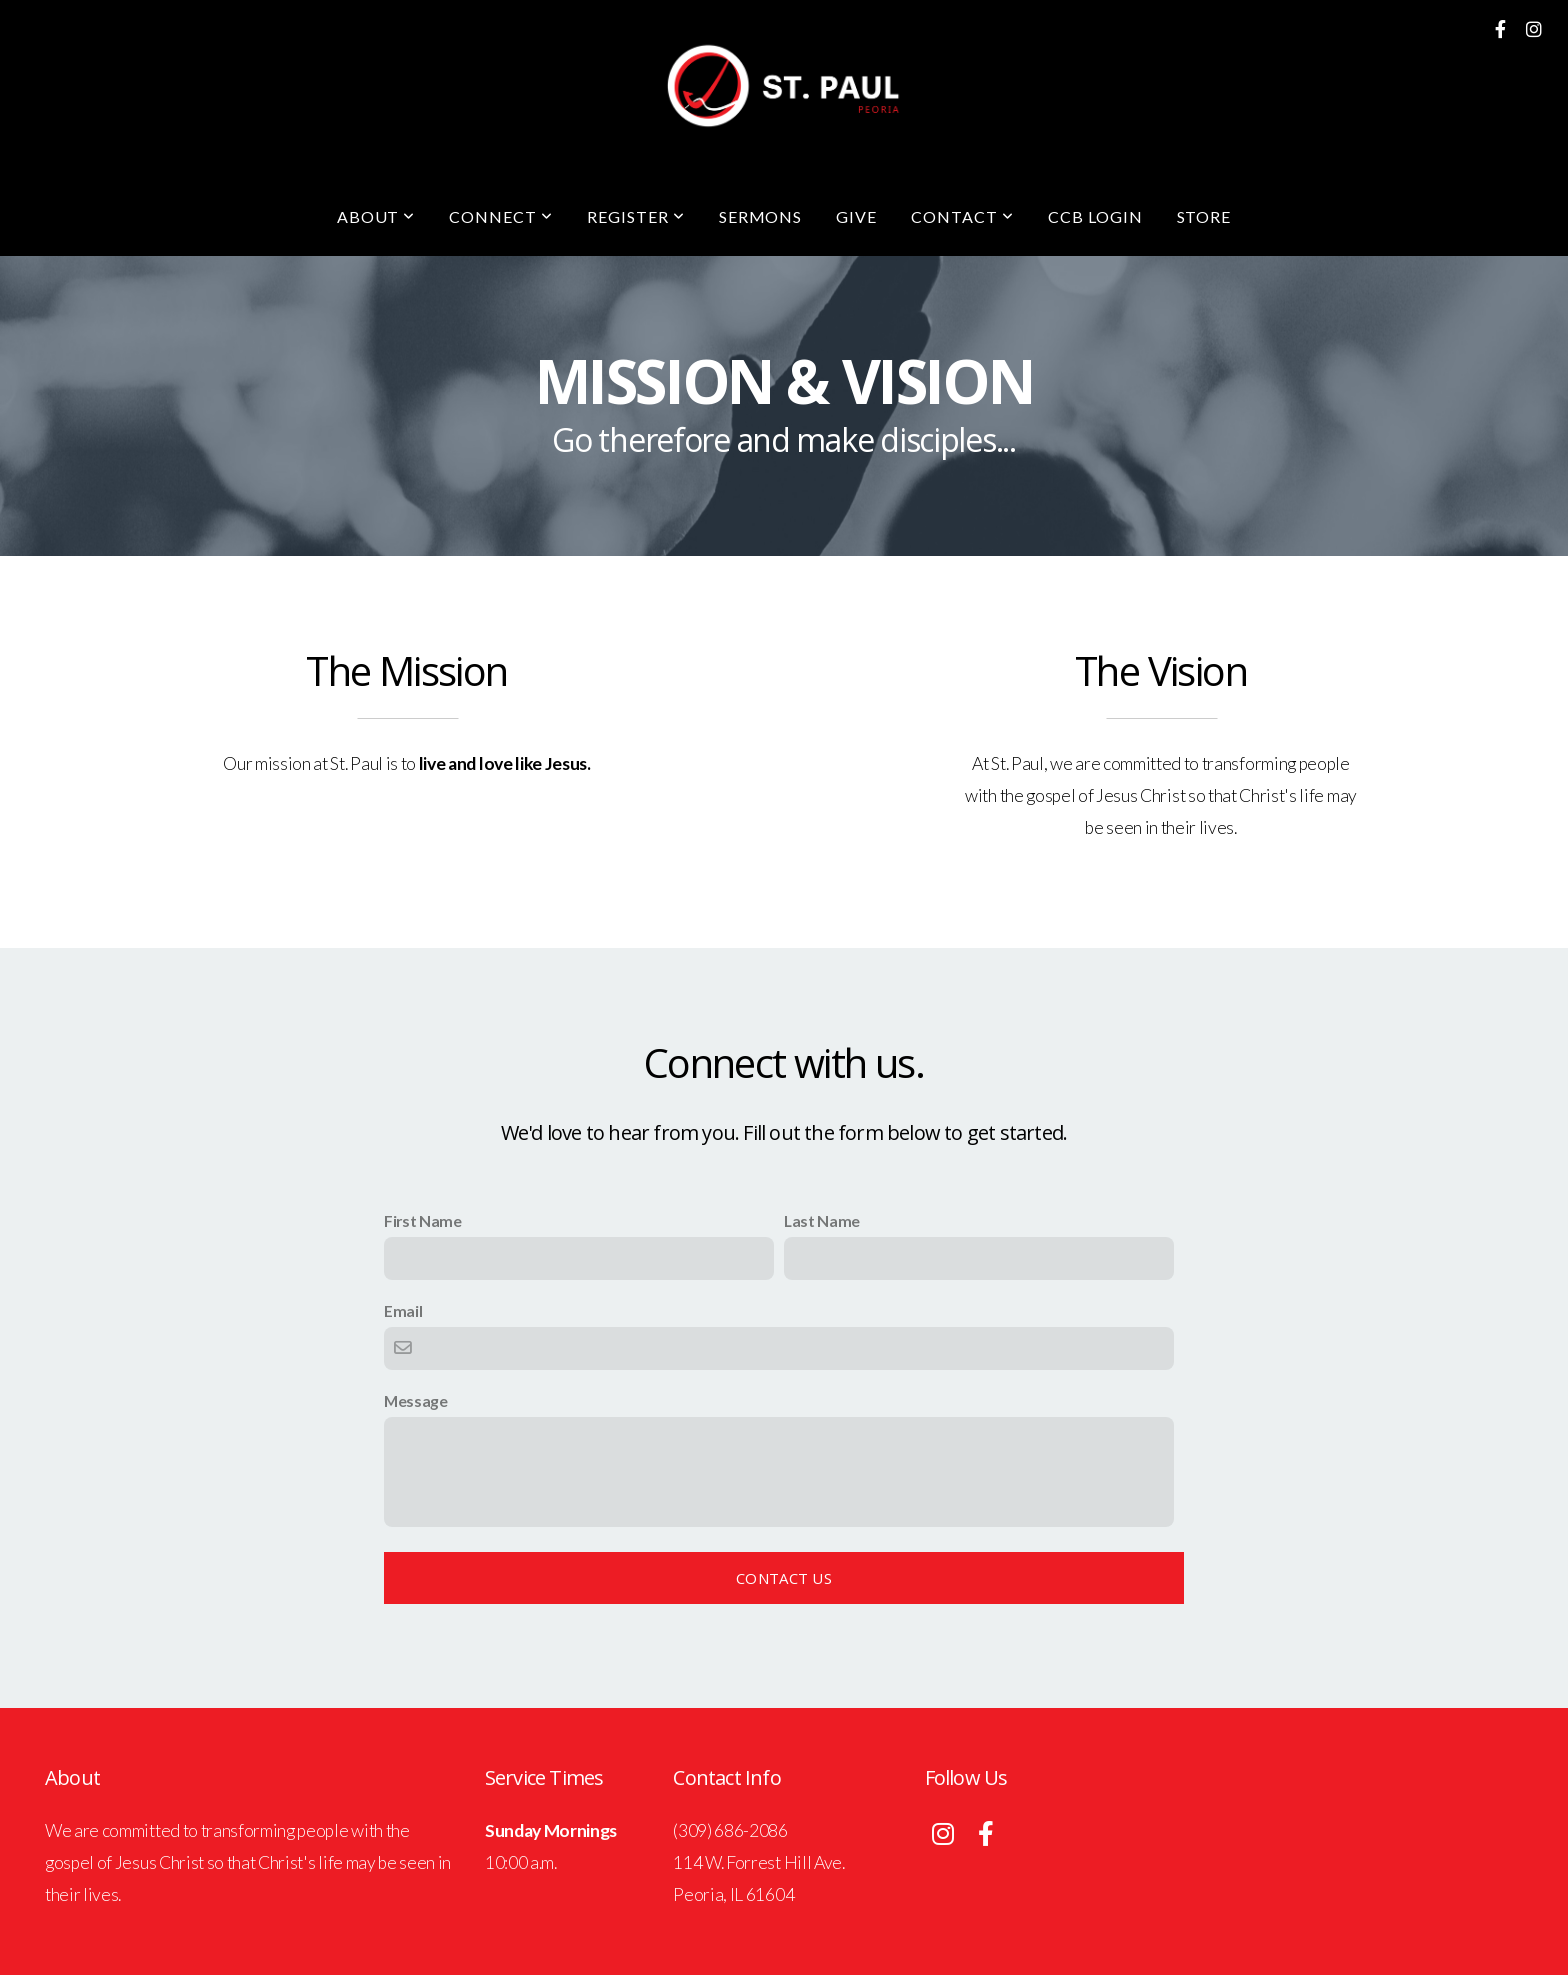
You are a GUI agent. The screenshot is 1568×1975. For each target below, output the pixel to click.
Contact (962, 216)
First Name (423, 1220)
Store (1204, 216)
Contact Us (784, 1578)
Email (403, 1310)
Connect (501, 216)
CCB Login (1095, 216)
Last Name (822, 1220)
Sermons (761, 216)
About (376, 216)
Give (856, 216)
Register (636, 216)
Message (416, 1400)
